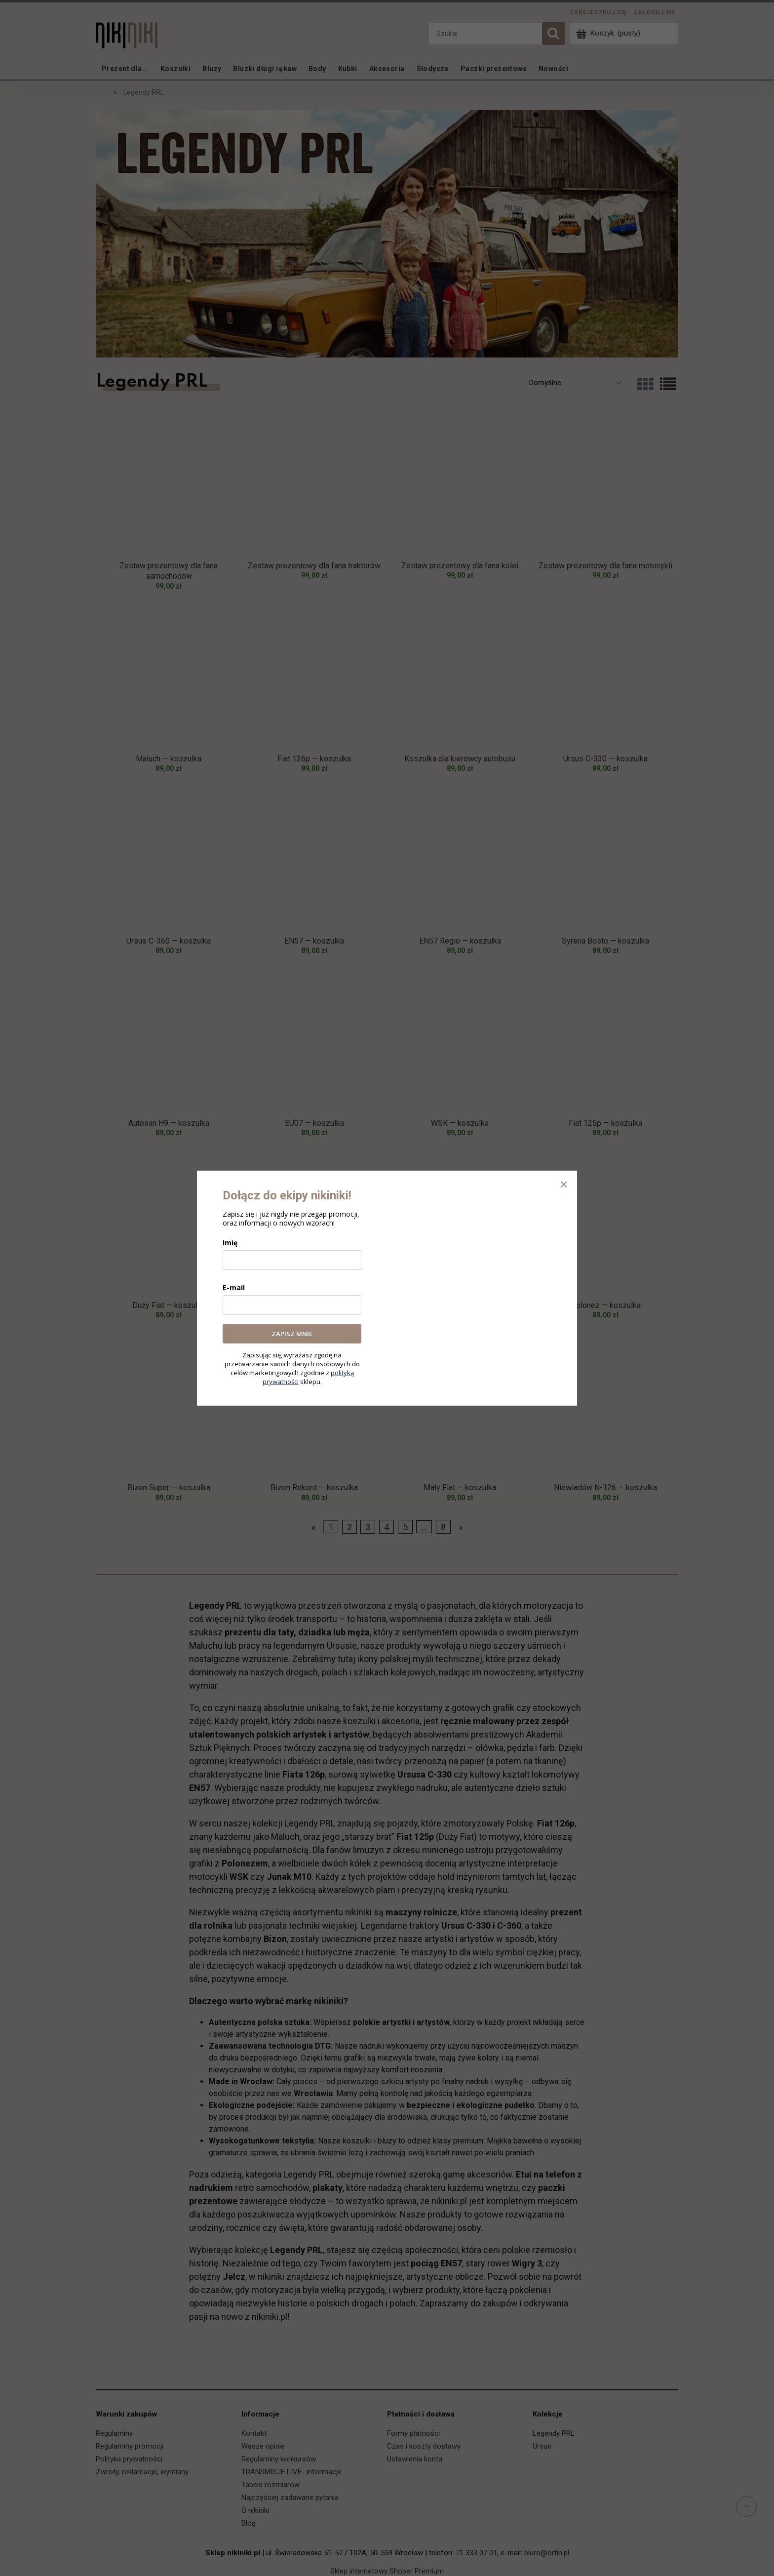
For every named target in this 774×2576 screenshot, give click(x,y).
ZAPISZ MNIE (291, 1333)
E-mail (234, 1287)
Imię (230, 1242)
